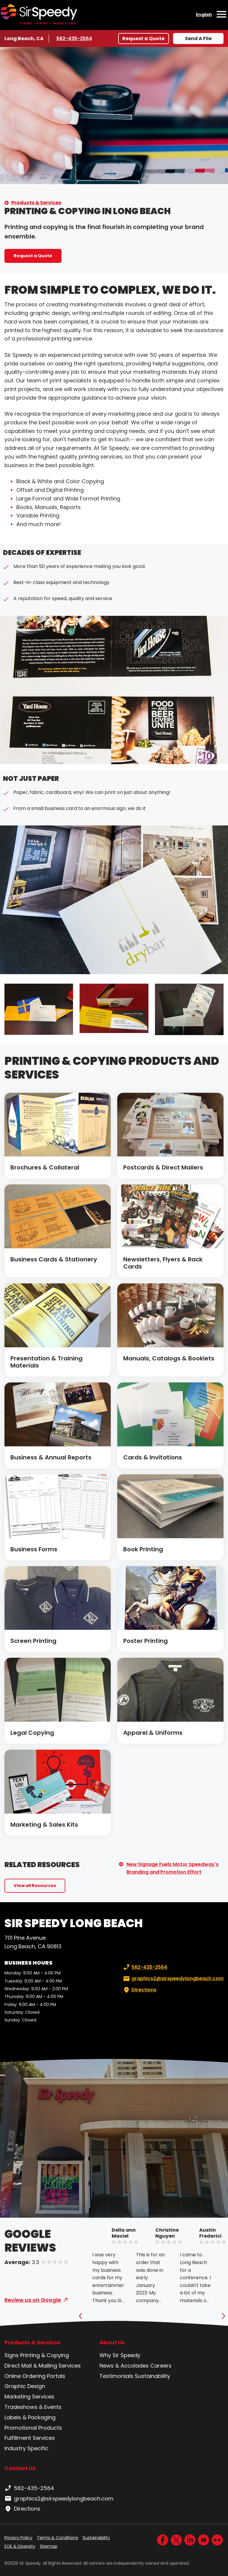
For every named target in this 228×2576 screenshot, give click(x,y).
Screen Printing (33, 1641)
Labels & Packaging (30, 2417)
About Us (112, 2342)
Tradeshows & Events (32, 2407)
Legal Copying (32, 1733)
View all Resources (35, 1886)
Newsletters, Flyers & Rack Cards (162, 1263)
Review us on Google (32, 2300)
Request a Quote (143, 38)
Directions (139, 1990)
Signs (11, 2355)
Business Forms (33, 1549)
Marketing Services (29, 2396)
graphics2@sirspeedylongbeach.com (173, 1978)
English (204, 15)
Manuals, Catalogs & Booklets (168, 1358)
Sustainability (152, 2376)
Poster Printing (145, 1641)
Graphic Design (24, 2386)
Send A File (198, 38)
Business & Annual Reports (50, 1457)
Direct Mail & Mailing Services (42, 2365)
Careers (161, 2365)
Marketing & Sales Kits (44, 1824)
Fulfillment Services (29, 2438)
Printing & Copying (44, 2355)
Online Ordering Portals (34, 2376)
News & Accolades (124, 2365)
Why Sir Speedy (119, 2355)
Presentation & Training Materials (46, 1362)
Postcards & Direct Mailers (163, 1167)
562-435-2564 (74, 38)
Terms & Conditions (57, 2538)
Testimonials (116, 2376)
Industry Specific (26, 2448)
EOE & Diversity (19, 2546)
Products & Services (36, 202)
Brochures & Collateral (44, 1167)
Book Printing (143, 1549)
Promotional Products (33, 2427)
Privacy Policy (18, 2538)
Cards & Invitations (152, 1457)
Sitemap (48, 2546)
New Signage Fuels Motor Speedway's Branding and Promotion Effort (172, 1868)
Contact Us (20, 2468)
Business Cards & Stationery (53, 1259)
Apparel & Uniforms (153, 1733)
